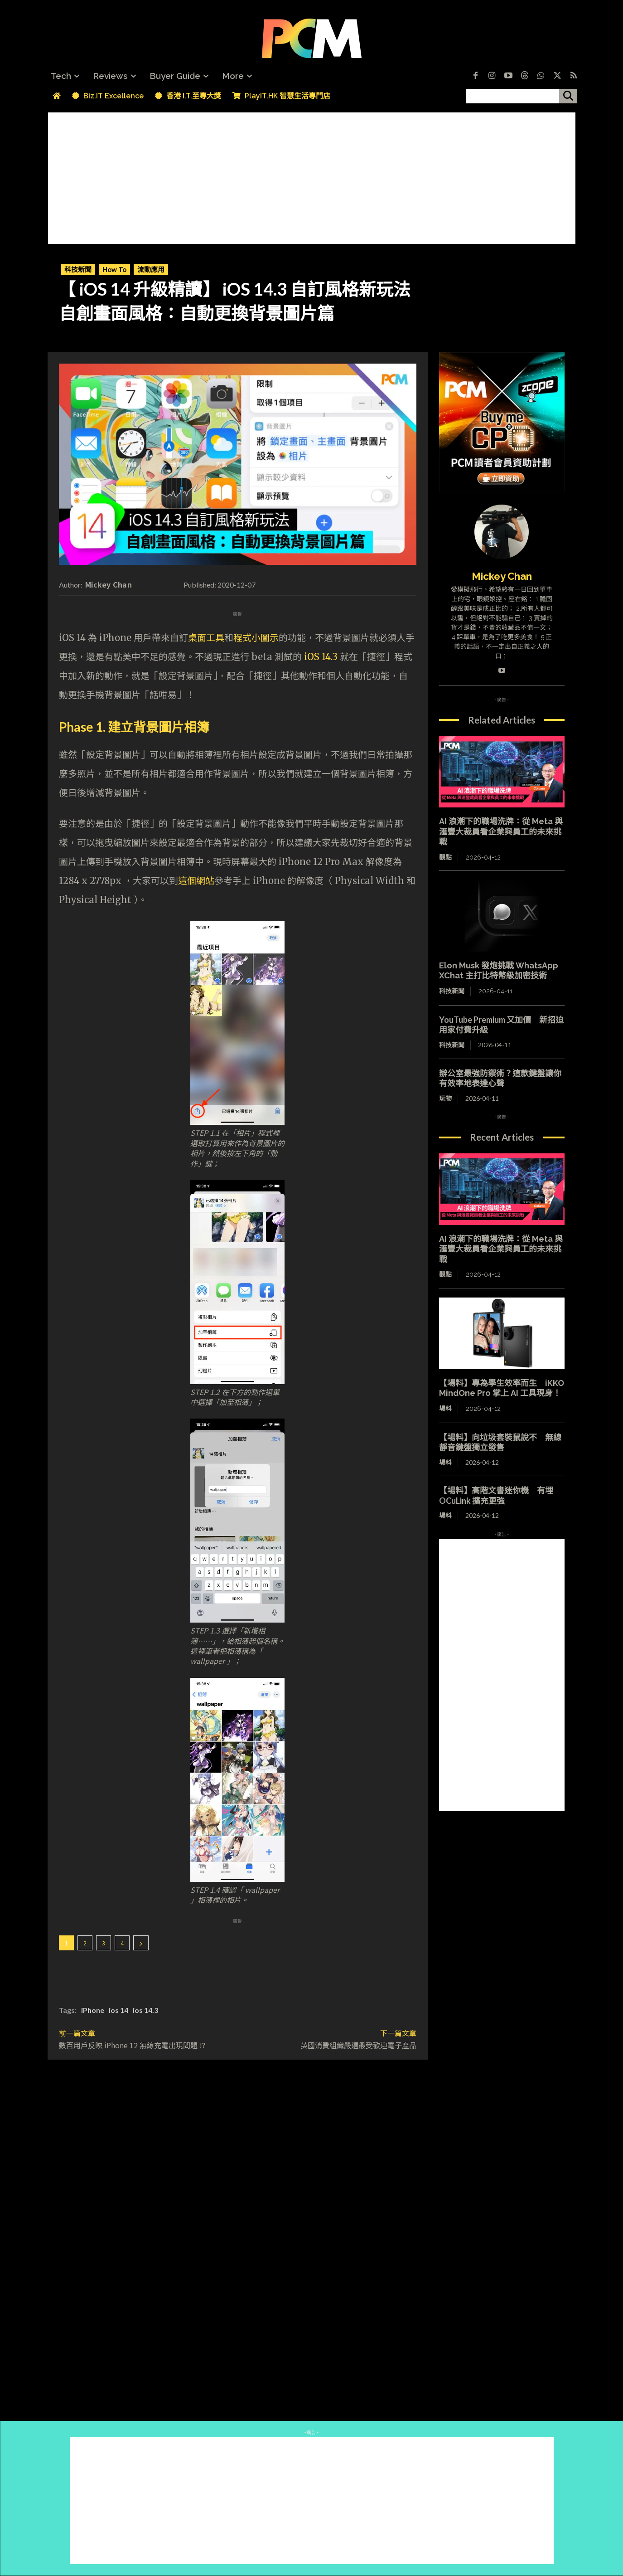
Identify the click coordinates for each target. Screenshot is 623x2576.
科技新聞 (78, 269)
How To (114, 269)
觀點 (445, 857)
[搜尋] (568, 96)
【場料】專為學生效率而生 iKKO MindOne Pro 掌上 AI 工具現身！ (501, 1388)
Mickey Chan (108, 584)
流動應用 (151, 269)
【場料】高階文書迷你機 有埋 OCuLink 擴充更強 (496, 1495)
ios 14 (118, 2010)
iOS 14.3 (321, 656)
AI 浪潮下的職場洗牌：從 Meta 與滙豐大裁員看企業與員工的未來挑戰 (501, 831)
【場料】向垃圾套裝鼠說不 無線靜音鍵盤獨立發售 (500, 1442)
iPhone (92, 2010)
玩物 (445, 1098)
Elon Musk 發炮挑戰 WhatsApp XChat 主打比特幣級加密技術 (498, 971)
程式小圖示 (256, 637)
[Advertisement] (311, 175)
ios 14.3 (145, 2010)
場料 (445, 1408)
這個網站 (196, 880)
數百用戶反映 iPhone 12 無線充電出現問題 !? (132, 2045)
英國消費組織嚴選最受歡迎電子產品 (358, 2045)
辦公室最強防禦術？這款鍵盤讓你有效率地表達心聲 (500, 1078)
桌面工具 (206, 637)
